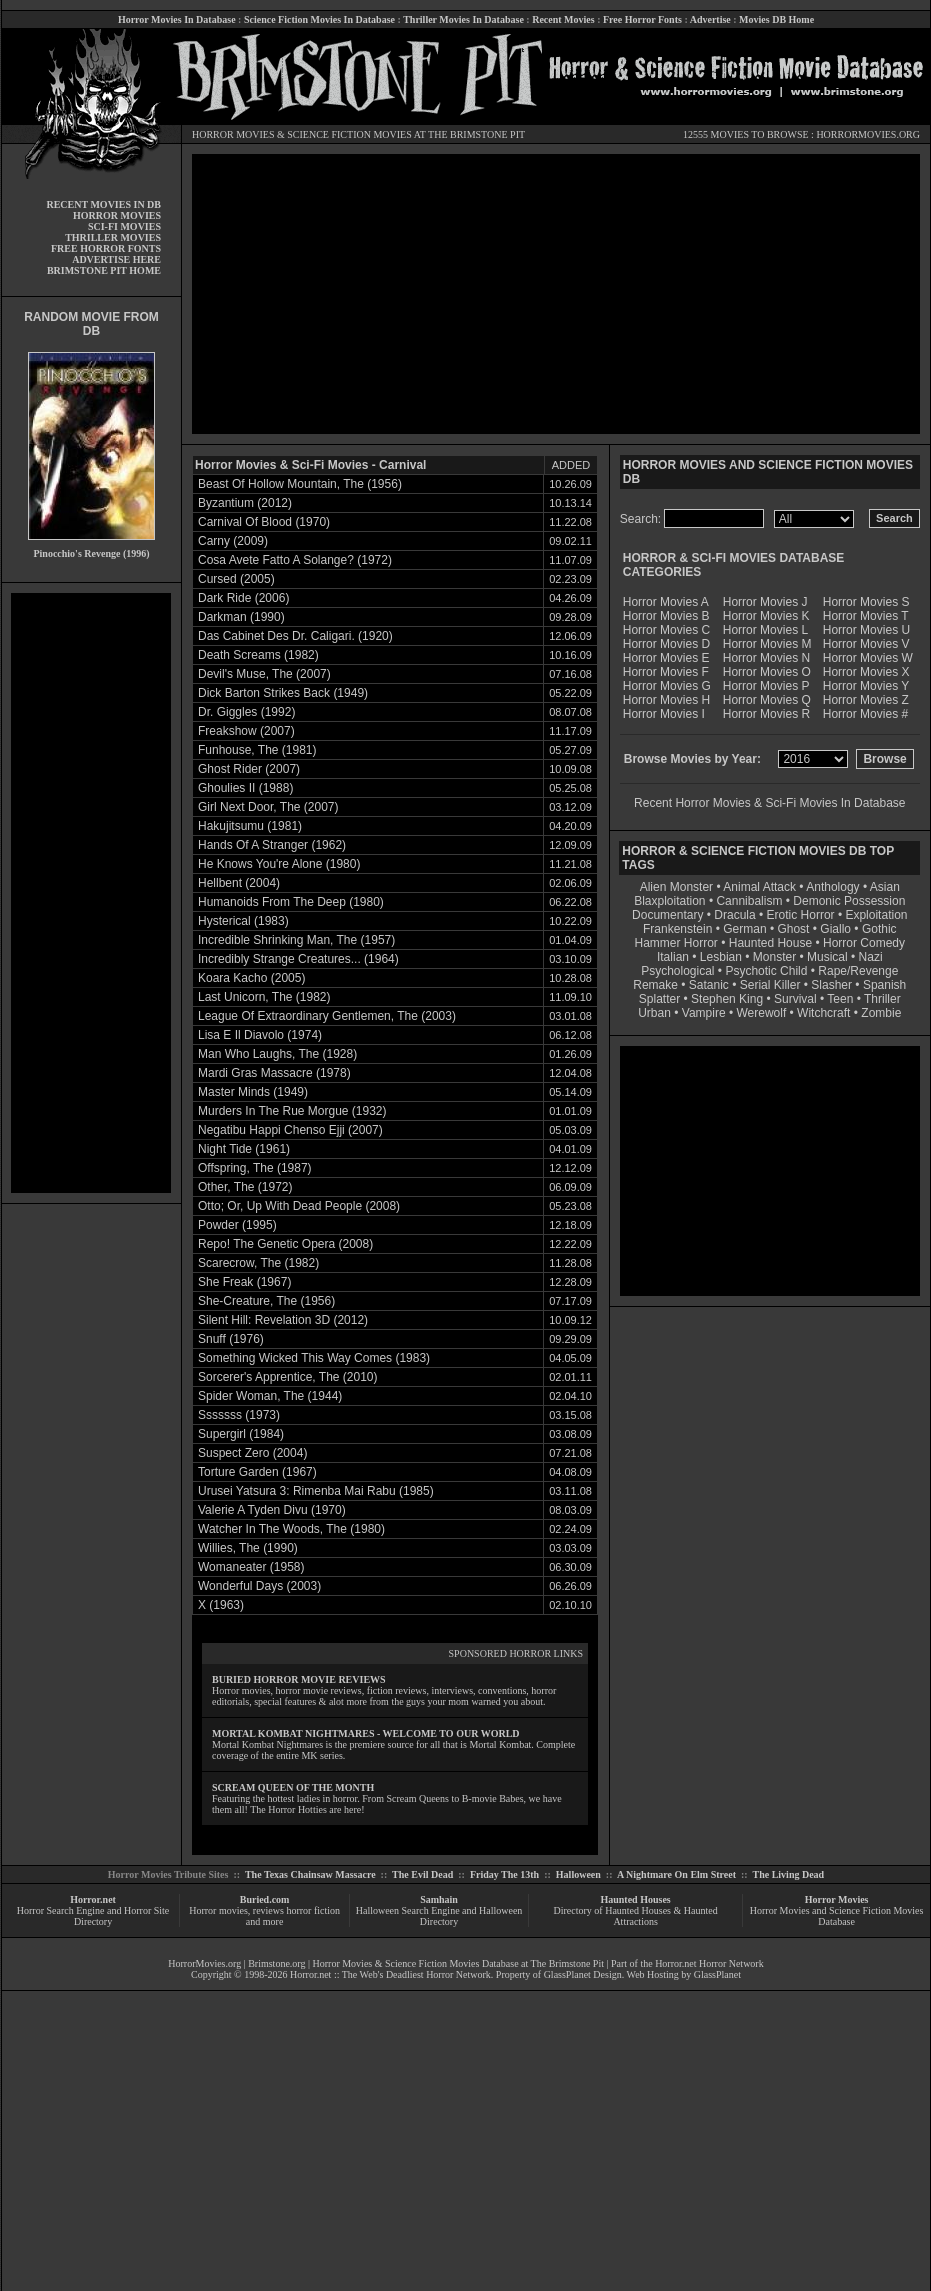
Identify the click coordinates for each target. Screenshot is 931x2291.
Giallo (835, 929)
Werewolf (761, 1013)
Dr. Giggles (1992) (246, 712)
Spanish (884, 985)
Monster (774, 957)
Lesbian (722, 957)
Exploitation (876, 915)
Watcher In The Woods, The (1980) (291, 1529)
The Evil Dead (422, 1874)
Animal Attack (759, 887)
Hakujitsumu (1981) (250, 826)
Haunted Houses (635, 1899)
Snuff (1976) (231, 1339)
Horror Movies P (766, 686)
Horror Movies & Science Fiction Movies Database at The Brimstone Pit (458, 1963)
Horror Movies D (666, 644)
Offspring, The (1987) (255, 1168)
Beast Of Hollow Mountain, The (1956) (300, 484)
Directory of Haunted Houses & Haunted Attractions (636, 1916)
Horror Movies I (664, 714)
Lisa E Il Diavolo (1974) (260, 1035)
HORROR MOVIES (233, 134)
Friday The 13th (504, 1874)
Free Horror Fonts (642, 19)
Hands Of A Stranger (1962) (272, 845)
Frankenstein (677, 929)
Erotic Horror (801, 915)
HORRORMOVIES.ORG (868, 134)
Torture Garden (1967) (257, 1472)
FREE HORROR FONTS (106, 248)
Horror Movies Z (866, 700)
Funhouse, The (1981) (257, 750)
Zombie (881, 1013)
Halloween (578, 1874)
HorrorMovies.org (204, 1963)
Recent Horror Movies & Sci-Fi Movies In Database (769, 803)
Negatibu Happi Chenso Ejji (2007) (290, 1130)
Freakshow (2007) (246, 731)
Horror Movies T (866, 616)
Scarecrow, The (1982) (258, 1263)
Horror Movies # (865, 714)
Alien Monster (676, 887)
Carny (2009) (233, 541)
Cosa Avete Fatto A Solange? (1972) (295, 560)
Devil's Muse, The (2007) (264, 674)
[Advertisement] (91, 893)
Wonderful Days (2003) (259, 1586)
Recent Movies (563, 19)
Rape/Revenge (858, 971)
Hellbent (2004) (239, 883)
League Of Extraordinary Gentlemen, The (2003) (327, 1016)
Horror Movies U (866, 630)
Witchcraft (823, 1013)
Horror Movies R (766, 714)
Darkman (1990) (241, 617)
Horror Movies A (666, 602)
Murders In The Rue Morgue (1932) (292, 1111)
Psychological (677, 971)
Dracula (734, 915)
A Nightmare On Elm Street (676, 1874)
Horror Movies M (767, 644)
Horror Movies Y (866, 686)
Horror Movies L (765, 630)
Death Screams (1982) (258, 655)
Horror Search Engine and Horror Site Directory (93, 1916)
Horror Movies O (767, 672)
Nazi (871, 957)
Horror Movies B (666, 616)
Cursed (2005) (236, 579)
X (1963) (221, 1605)
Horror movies (218, 1910)
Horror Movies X (866, 672)
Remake (655, 985)
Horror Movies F (666, 672)
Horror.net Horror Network (709, 1963)
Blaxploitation (669, 901)
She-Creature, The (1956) (266, 1301)
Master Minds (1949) (253, 1092)
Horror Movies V (866, 644)
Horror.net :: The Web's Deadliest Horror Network (390, 1974)
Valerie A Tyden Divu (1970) (272, 1510)
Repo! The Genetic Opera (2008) (285, 1244)
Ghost (793, 929)
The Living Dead (789, 1874)
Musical (827, 957)
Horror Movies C (666, 630)
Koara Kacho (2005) (251, 978)
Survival (795, 999)
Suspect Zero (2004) (252, 1453)
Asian (885, 887)
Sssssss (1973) (239, 1415)
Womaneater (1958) (251, 1567)
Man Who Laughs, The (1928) (277, 1054)
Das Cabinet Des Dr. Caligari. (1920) (295, 636)
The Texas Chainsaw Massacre (310, 1874)
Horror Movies (837, 1899)
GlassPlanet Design (583, 1974)
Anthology (832, 887)
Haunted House (770, 943)
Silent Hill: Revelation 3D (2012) (283, 1320)
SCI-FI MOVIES (124, 226)
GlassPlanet (717, 1974)
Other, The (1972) (245, 1187)
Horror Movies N (766, 658)
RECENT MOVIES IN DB (103, 204)
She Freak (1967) (244, 1282)
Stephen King (727, 999)
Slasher (831, 985)
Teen (840, 999)
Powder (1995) (237, 1225)
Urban (654, 1013)
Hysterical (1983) (243, 921)
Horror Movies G (667, 686)
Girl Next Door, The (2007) (268, 807)
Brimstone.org (276, 1963)
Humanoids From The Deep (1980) (291, 902)
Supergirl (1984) (241, 1434)
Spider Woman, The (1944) (270, 1396)
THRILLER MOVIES (113, 237)
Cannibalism (749, 901)
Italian (673, 957)
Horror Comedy (864, 943)
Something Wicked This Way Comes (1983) (314, 1358)
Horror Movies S (866, 602)
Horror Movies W (868, 658)
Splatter (659, 999)
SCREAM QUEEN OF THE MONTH (293, 1787)
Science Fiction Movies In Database (319, 19)
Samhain (439, 1899)
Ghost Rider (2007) (249, 769)
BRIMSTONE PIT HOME (104, 270)
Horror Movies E (666, 658)
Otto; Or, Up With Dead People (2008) (299, 1206)
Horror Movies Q (767, 700)
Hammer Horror (676, 943)
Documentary (667, 915)
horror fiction (313, 1910)
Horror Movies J (765, 602)
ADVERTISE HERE (116, 259)
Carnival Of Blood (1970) (264, 522)
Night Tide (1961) (244, 1149)
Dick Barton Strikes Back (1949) (283, 693)
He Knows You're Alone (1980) (279, 864)
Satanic (709, 985)
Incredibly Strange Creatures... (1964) (298, 959)
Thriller (882, 999)
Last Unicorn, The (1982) (264, 997)
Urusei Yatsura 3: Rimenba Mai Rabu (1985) (316, 1491)
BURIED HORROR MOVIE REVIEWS (299, 1679)
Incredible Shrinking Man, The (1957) (296, 940)
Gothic (879, 929)
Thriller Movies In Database (463, 19)
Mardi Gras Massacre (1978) (274, 1073)
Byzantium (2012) (245, 503)
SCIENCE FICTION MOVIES (349, 134)
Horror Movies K (766, 616)
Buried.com (265, 1899)
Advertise (710, 19)
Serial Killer (770, 985)
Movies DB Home (776, 19)
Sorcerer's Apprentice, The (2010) (288, 1377)
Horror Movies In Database (177, 19)
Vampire (704, 1013)
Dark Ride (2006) (243, 598)
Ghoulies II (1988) (245, 788)
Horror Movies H (666, 700)
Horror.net (93, 1899)
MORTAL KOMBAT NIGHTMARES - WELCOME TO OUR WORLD (366, 1733)
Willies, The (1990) (248, 1548)
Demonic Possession (849, 901)
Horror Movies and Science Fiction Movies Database (837, 1916)
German (744, 929)
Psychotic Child (766, 971)
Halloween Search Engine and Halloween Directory (439, 1916)
